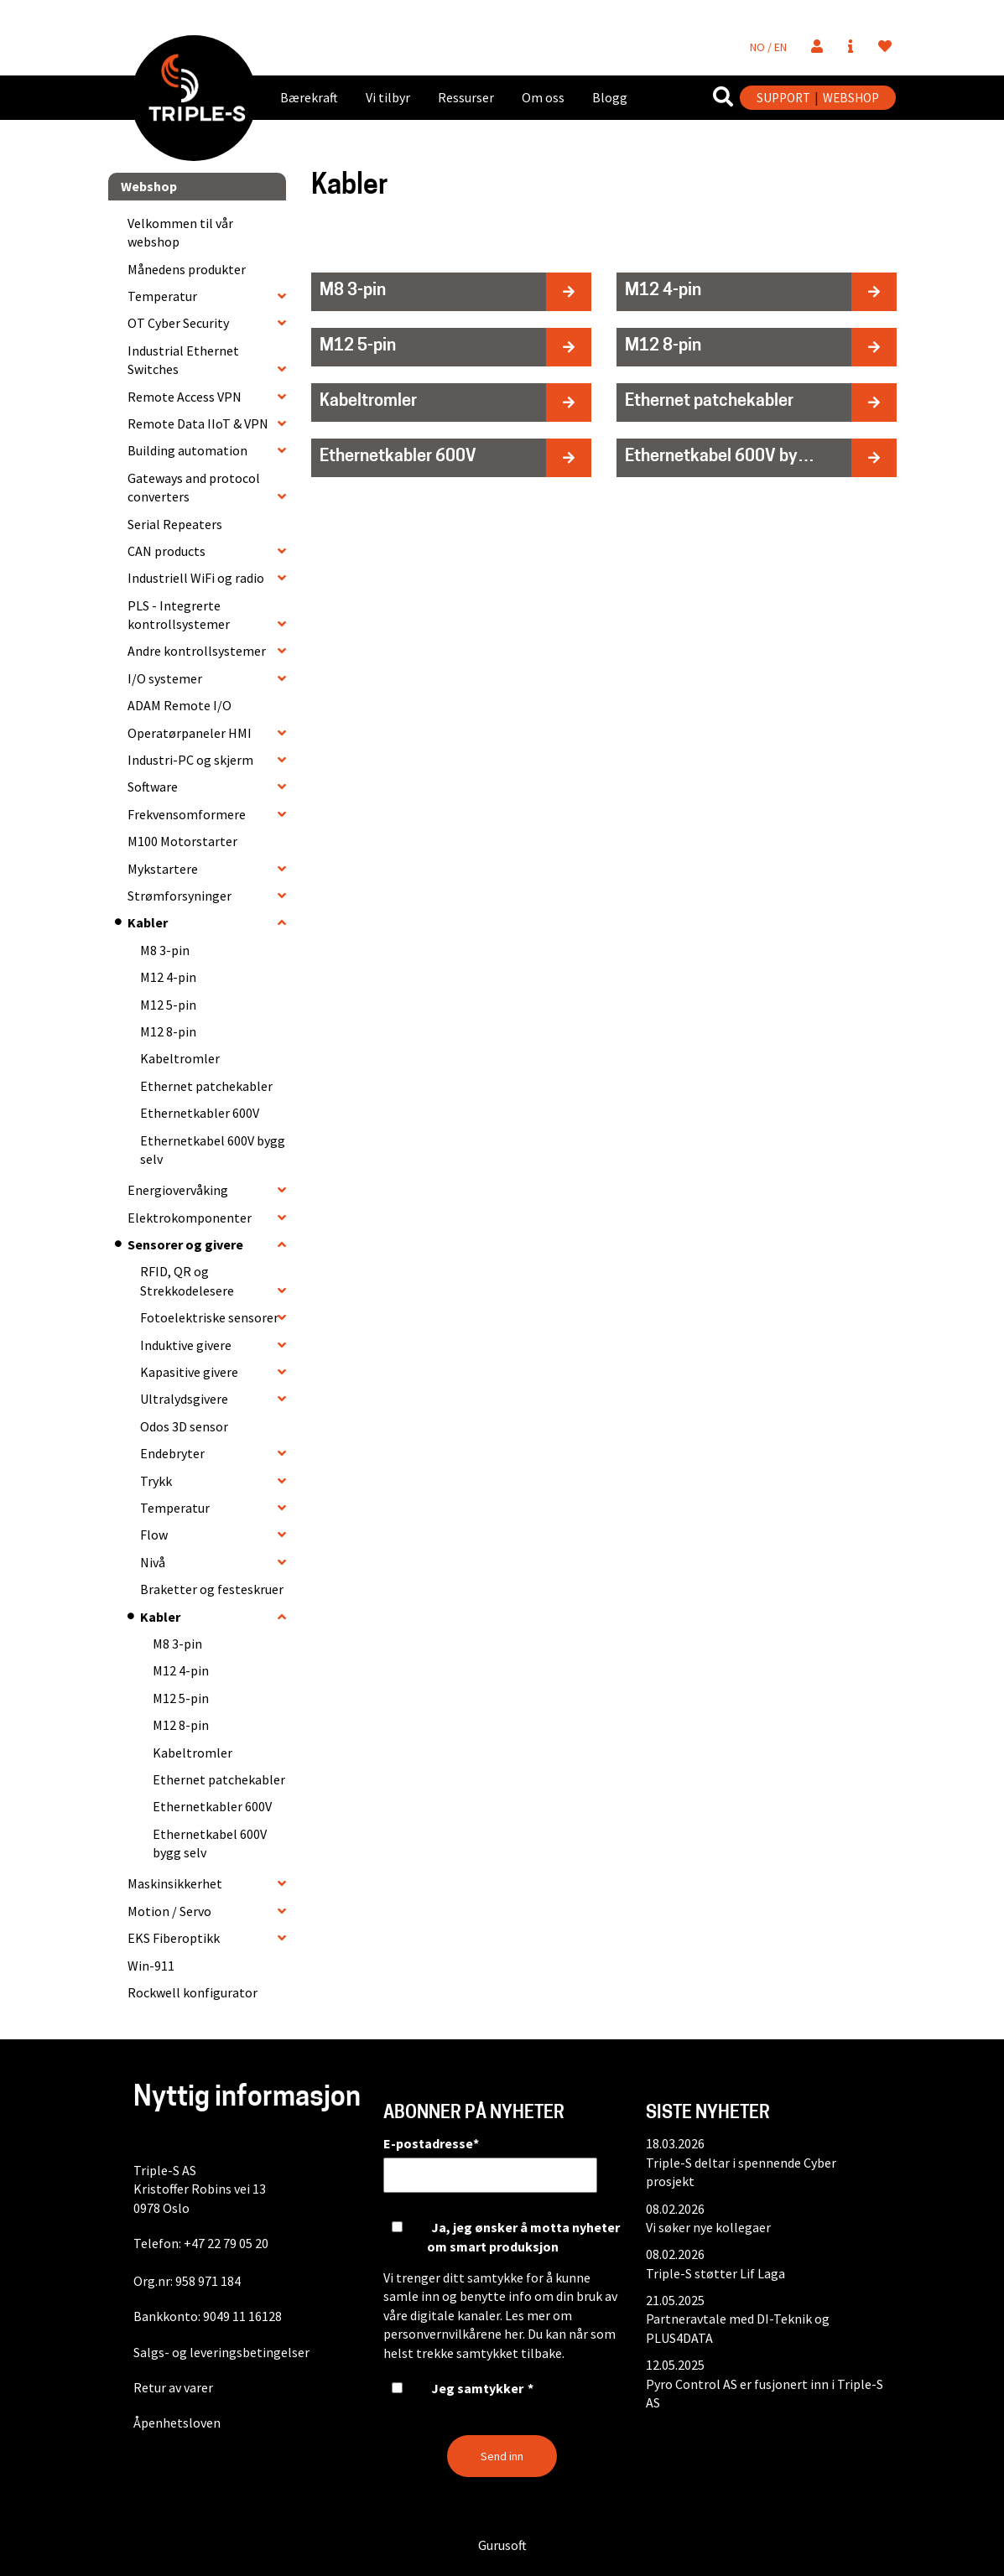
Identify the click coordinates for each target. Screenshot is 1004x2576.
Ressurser (466, 97)
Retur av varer (173, 2387)
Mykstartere (162, 868)
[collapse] (282, 296)
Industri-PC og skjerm (190, 759)
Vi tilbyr (388, 97)
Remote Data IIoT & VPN (197, 423)
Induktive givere (185, 1345)
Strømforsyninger (179, 895)
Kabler (147, 922)
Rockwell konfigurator (192, 1992)
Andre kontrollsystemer (196, 650)
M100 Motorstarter (182, 841)
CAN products (166, 551)
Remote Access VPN (184, 396)
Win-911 (150, 1965)
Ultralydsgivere (184, 1398)
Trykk (156, 1480)
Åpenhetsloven (177, 2422)
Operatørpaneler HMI (189, 732)
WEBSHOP (851, 98)
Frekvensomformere (186, 814)
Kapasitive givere (189, 1371)
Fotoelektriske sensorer (209, 1317)
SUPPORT (783, 98)
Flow (154, 1534)
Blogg (609, 97)
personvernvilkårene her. (454, 2333)
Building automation (187, 450)
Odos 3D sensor (184, 1426)
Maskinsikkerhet (174, 1883)
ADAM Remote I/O (179, 705)
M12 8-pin (168, 1031)
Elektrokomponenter (189, 1217)
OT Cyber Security (178, 322)
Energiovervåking (177, 1190)
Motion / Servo (169, 1911)
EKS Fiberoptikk (173, 1937)
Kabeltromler (180, 1058)
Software (152, 786)
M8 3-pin (165, 950)
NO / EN (768, 47)
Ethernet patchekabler (206, 1086)
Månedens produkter (186, 269)
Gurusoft (502, 2545)
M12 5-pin (168, 1004)
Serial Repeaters (174, 524)
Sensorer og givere (185, 1244)
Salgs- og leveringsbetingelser (221, 2352)
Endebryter (172, 1453)
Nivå (152, 1562)
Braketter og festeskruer (212, 1589)
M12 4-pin (168, 977)
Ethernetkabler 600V (199, 1112)
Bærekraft (309, 97)
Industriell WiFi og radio (195, 577)
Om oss (543, 97)
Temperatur (162, 296)
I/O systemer (164, 678)
